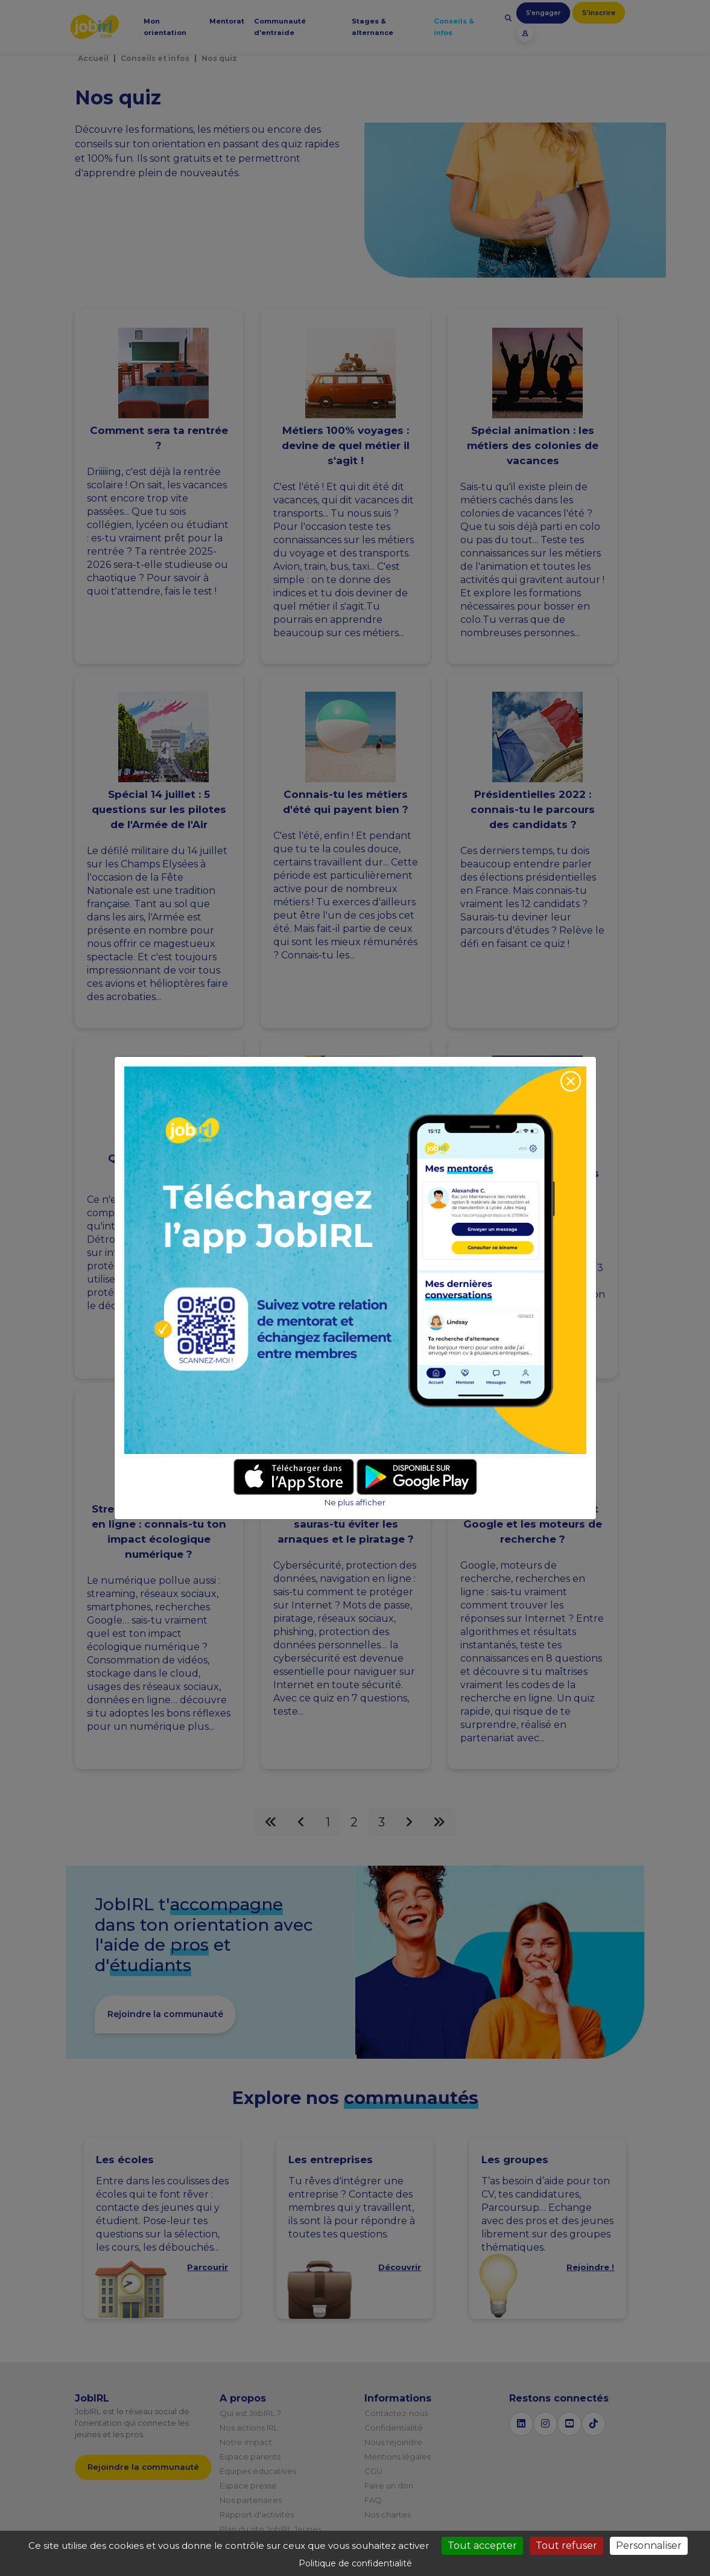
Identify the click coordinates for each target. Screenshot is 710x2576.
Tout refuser (566, 2545)
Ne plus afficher (355, 1502)
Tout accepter (482, 2545)
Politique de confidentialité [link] (355, 2563)
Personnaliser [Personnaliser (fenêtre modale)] (649, 2545)
